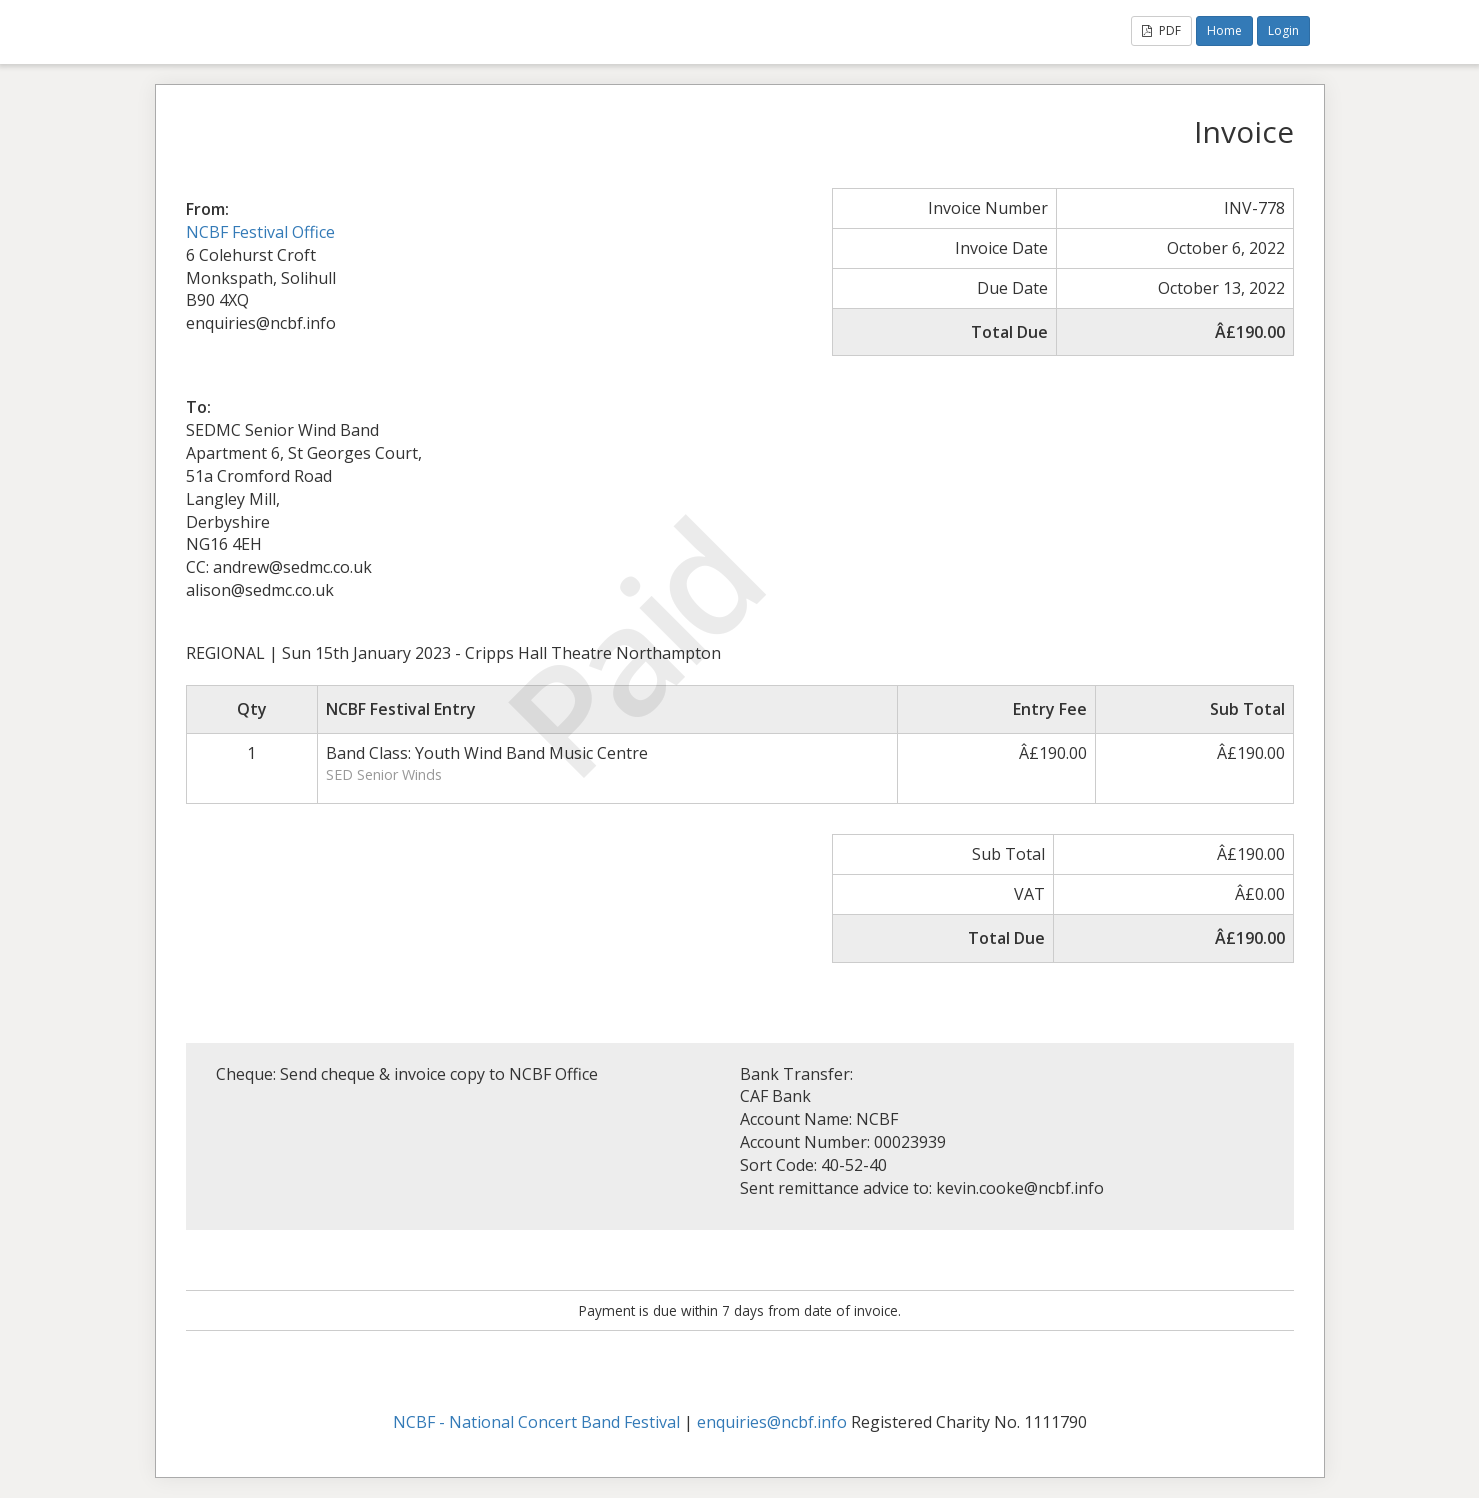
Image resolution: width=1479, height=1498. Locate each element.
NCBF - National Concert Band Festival (536, 1422)
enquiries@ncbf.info (772, 1422)
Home (1224, 30)
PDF (1161, 30)
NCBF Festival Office (260, 232)
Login (1283, 30)
